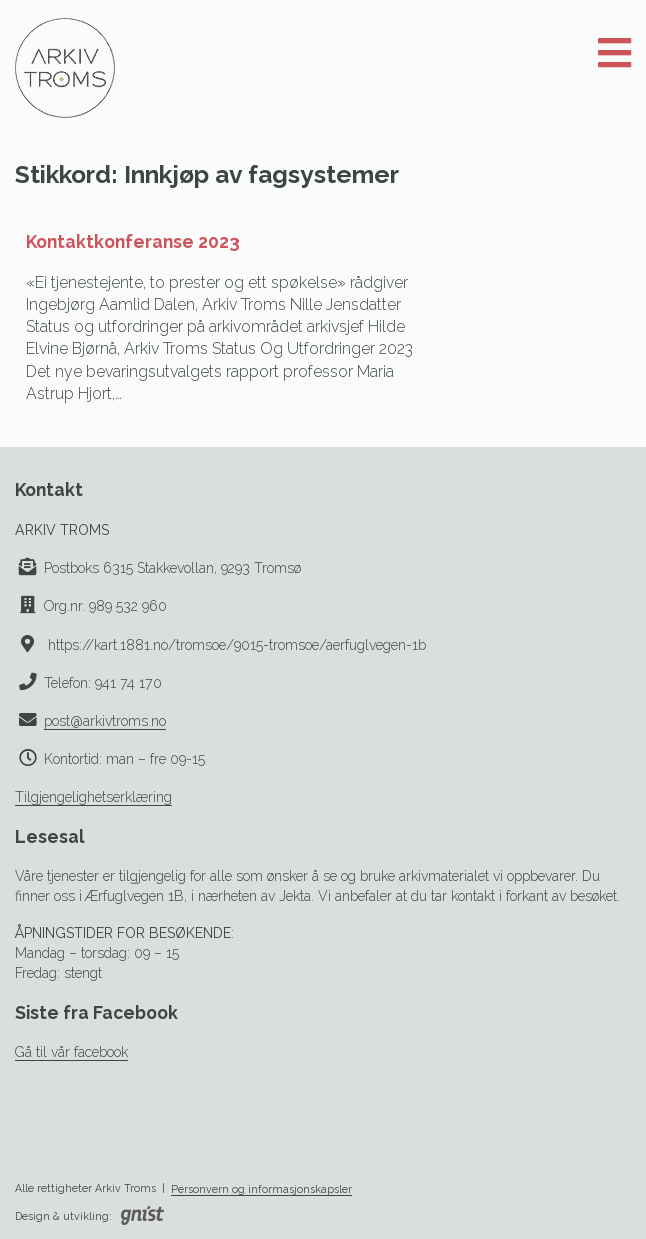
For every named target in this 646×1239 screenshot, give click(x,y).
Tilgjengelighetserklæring (93, 797)
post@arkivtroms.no (105, 721)
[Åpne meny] (614, 54)
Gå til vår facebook (71, 1052)
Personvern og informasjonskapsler (261, 1189)
